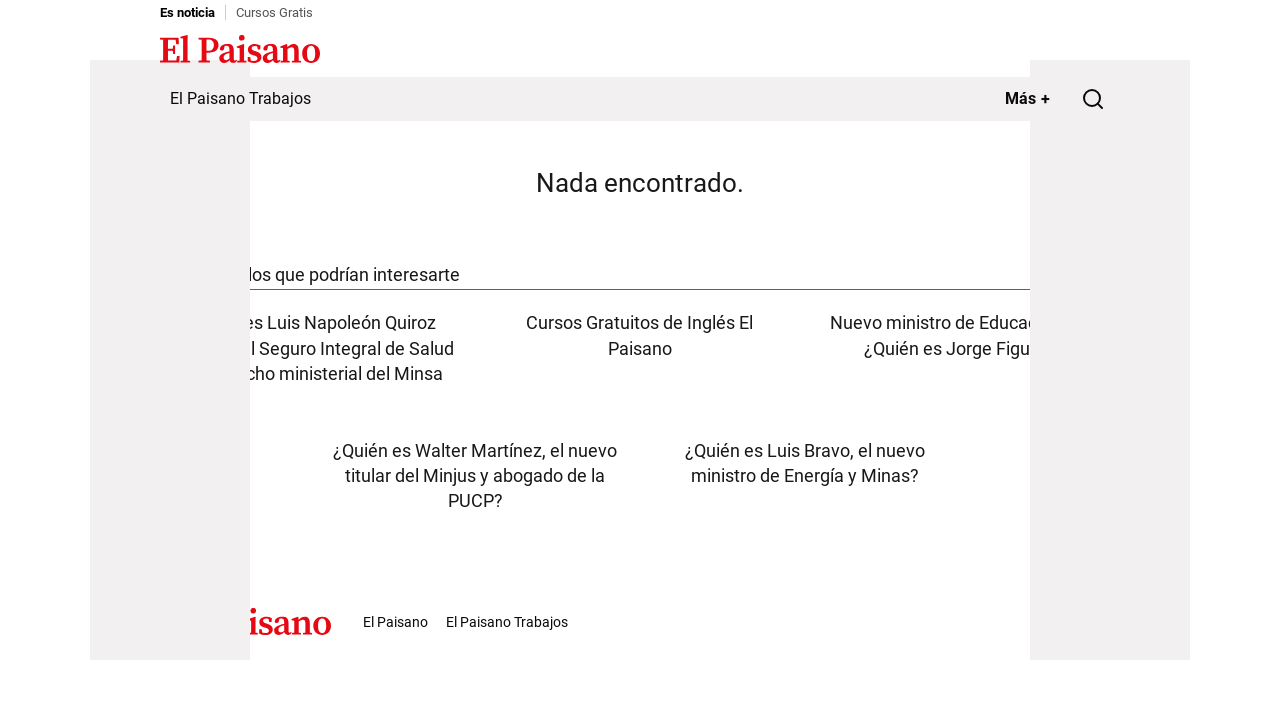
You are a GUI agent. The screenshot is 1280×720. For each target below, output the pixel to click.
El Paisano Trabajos (240, 98)
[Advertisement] (170, 360)
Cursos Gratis (274, 12)
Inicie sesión (1080, 51)
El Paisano (395, 622)
